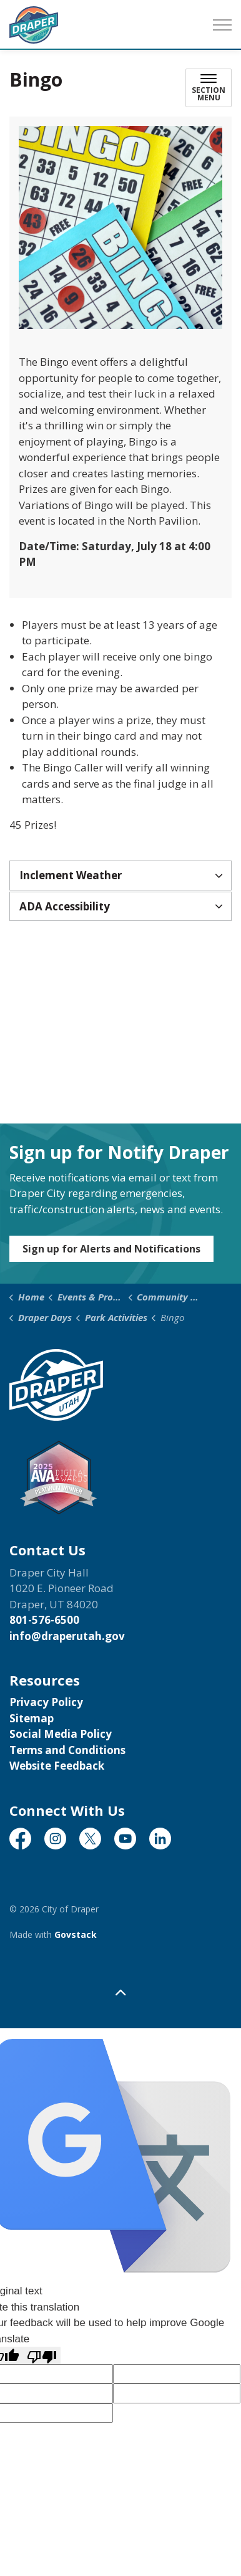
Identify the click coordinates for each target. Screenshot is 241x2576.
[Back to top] (120, 1992)
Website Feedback (56, 1765)
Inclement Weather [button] (70, 875)
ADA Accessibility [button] (64, 906)
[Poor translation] (42, 2355)
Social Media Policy (60, 1734)
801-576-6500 (44, 1620)
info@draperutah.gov (67, 1636)
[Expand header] (222, 25)
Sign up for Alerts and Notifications (111, 1248)
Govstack (75, 1934)
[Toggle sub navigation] (208, 88)
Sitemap (31, 1718)
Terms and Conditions (67, 1750)
